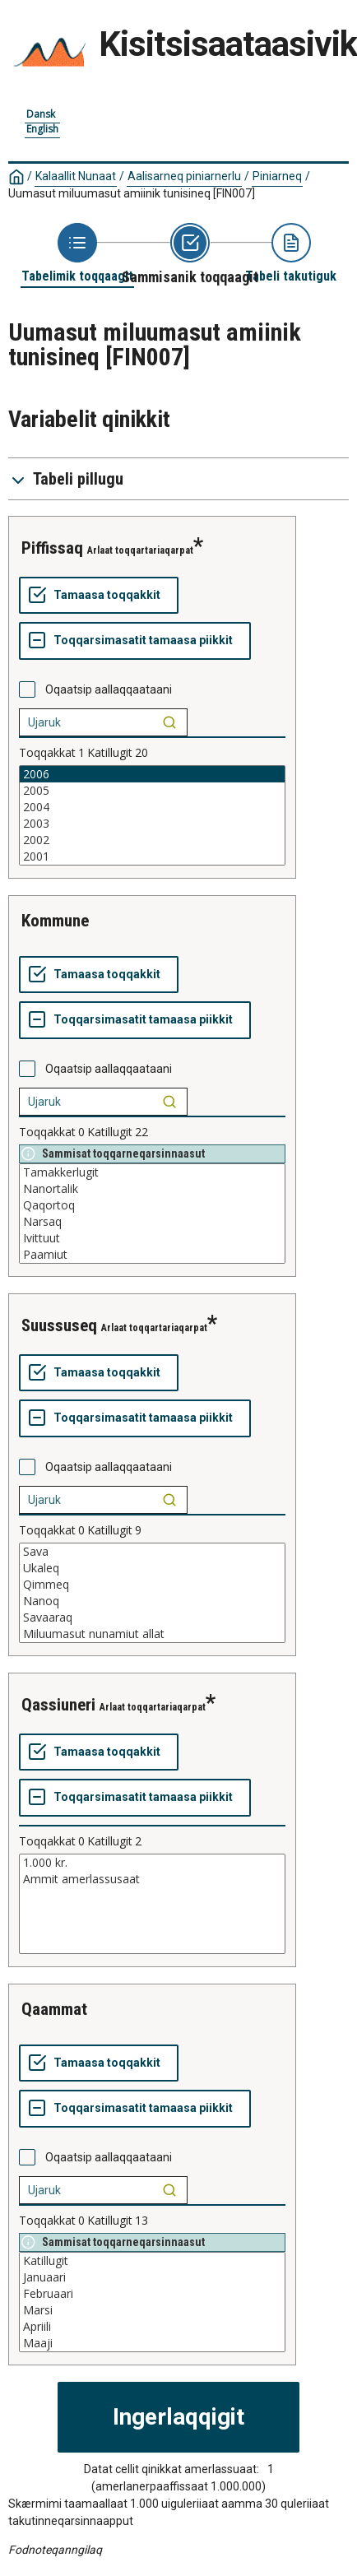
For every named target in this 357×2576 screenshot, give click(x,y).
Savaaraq (152, 1617)
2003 (152, 823)
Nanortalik (152, 1189)
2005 (152, 790)
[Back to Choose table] (77, 253)
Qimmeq (152, 1584)
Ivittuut (152, 1238)
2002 (152, 840)
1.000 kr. (152, 1862)
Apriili (152, 2326)
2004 (152, 807)
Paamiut (152, 1254)
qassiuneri (58, 1705)
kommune (55, 921)
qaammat (54, 2009)
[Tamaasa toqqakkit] (98, 596)
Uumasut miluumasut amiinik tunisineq (131, 193)
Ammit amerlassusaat (152, 1879)
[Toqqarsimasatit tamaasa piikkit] (135, 641)
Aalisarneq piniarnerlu (184, 176)
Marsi (152, 2310)
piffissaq (52, 548)
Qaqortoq (152, 1205)
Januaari (152, 2277)
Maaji (152, 2343)
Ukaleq (152, 1568)
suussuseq (59, 1325)
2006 (152, 774)
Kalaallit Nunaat (75, 176)
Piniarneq (277, 176)
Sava (152, 1551)
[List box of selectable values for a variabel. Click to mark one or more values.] (152, 815)
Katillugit (152, 2261)
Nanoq (152, 1601)
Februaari (152, 2294)
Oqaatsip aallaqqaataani (108, 689)
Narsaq (152, 1222)
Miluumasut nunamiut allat (152, 1634)
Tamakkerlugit (152, 1172)
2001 (152, 856)
